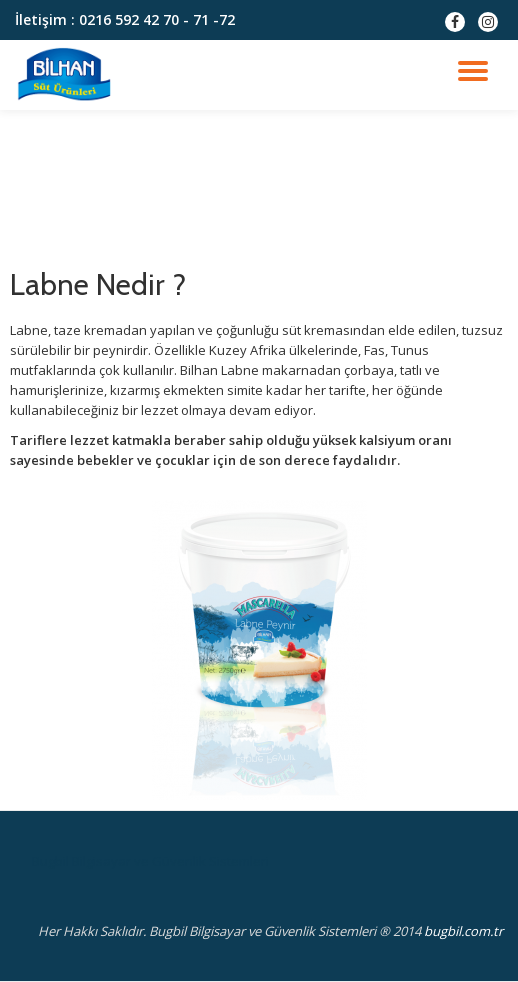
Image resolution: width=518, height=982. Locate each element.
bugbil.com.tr (463, 931)
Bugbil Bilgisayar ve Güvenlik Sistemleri (150, 861)
